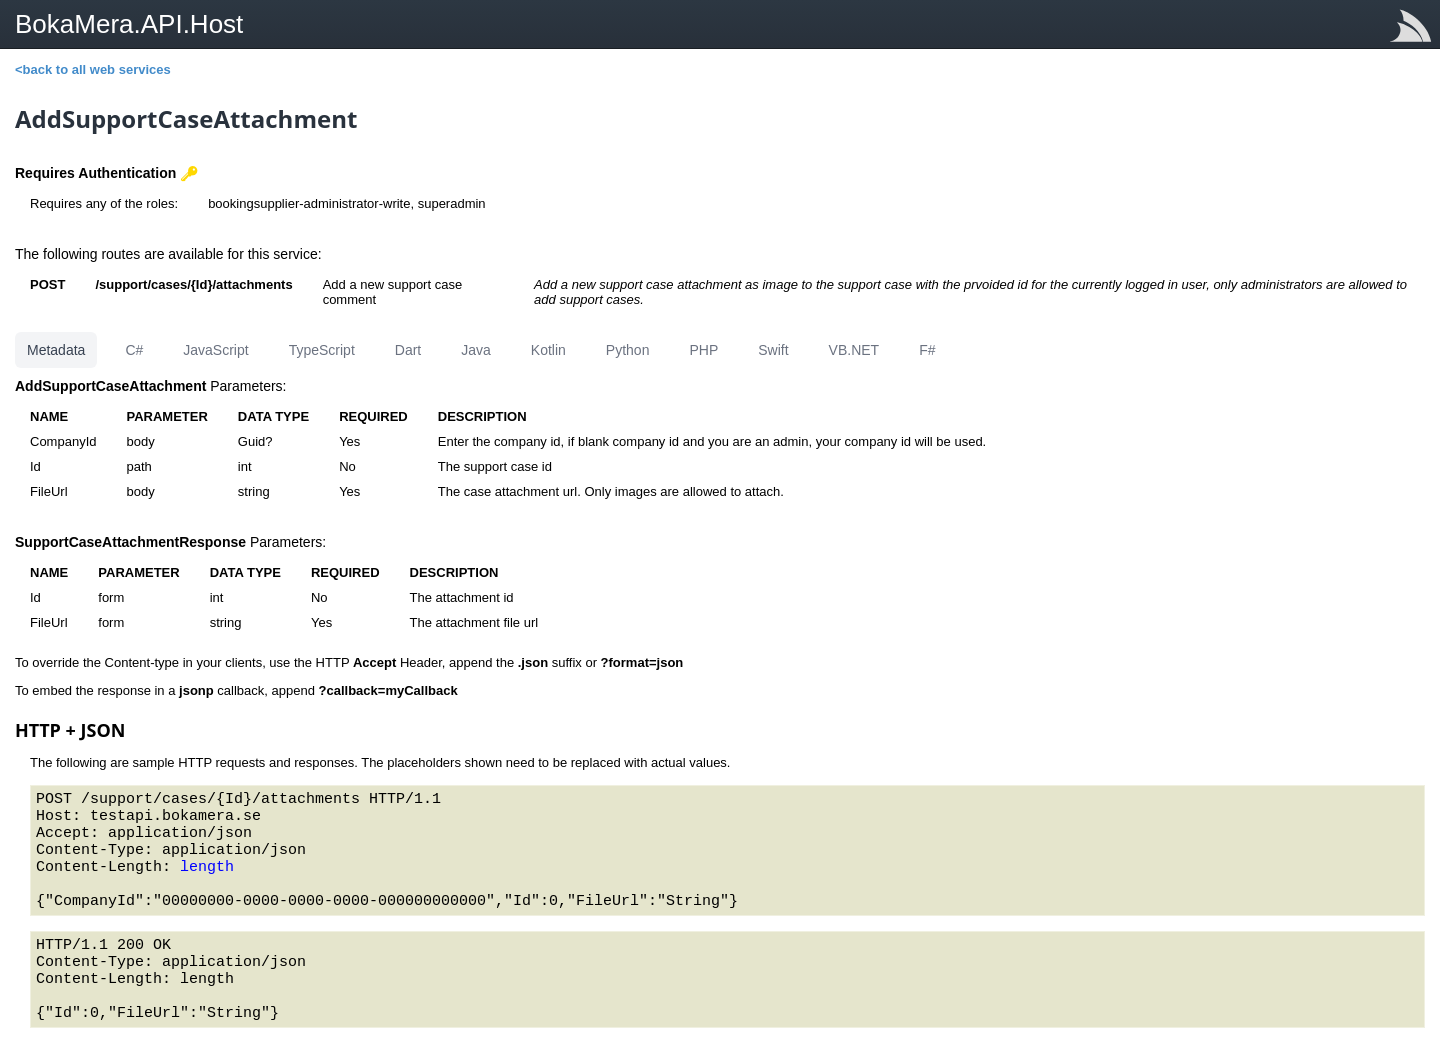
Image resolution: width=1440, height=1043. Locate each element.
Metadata (56, 350)
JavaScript (215, 350)
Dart (408, 350)
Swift (773, 350)
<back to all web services (93, 69)
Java (476, 350)
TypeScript (322, 350)
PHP (703, 350)
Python (628, 350)
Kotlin (548, 350)
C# (134, 350)
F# (927, 350)
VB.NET (854, 350)
